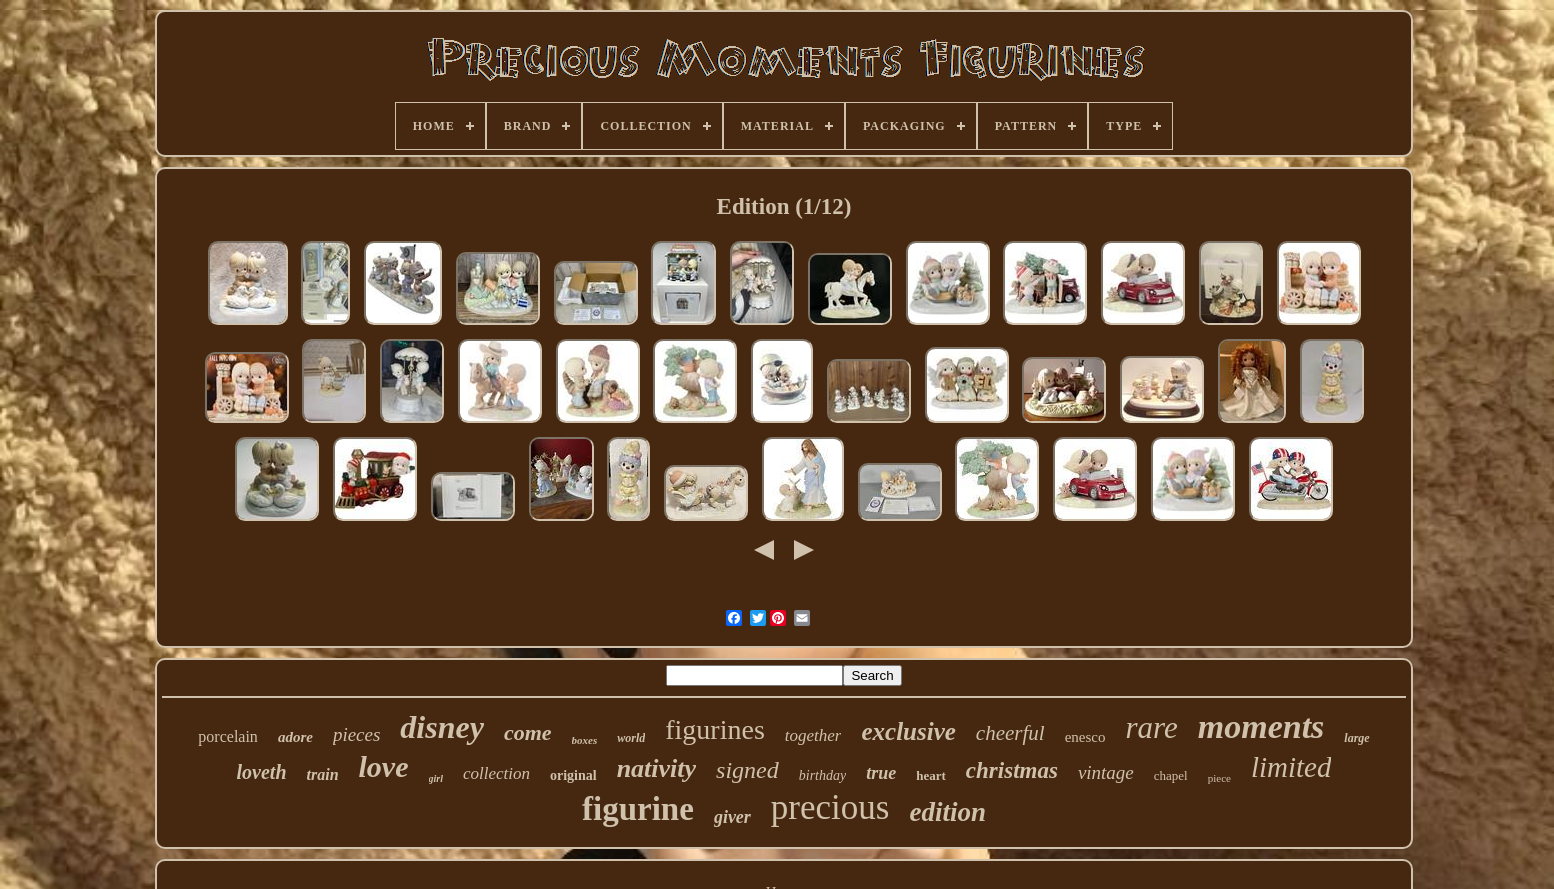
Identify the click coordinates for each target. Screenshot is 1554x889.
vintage (1106, 772)
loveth (262, 772)
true (881, 773)
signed (747, 770)
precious (830, 807)
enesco (1085, 737)
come (528, 732)
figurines (715, 729)
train (323, 774)
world (631, 738)
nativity (656, 768)
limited (1291, 767)
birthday (822, 775)
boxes (585, 740)
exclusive (908, 731)
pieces (356, 734)
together (813, 735)
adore (295, 737)
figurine (638, 809)
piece (1219, 778)
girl (436, 778)
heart (931, 775)
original (573, 775)
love (384, 766)
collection (496, 773)
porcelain (228, 736)
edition (947, 812)
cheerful (1010, 733)
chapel (1171, 775)
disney (442, 727)
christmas (1012, 770)
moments (1261, 726)
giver (732, 817)
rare (1151, 727)
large (1356, 738)
